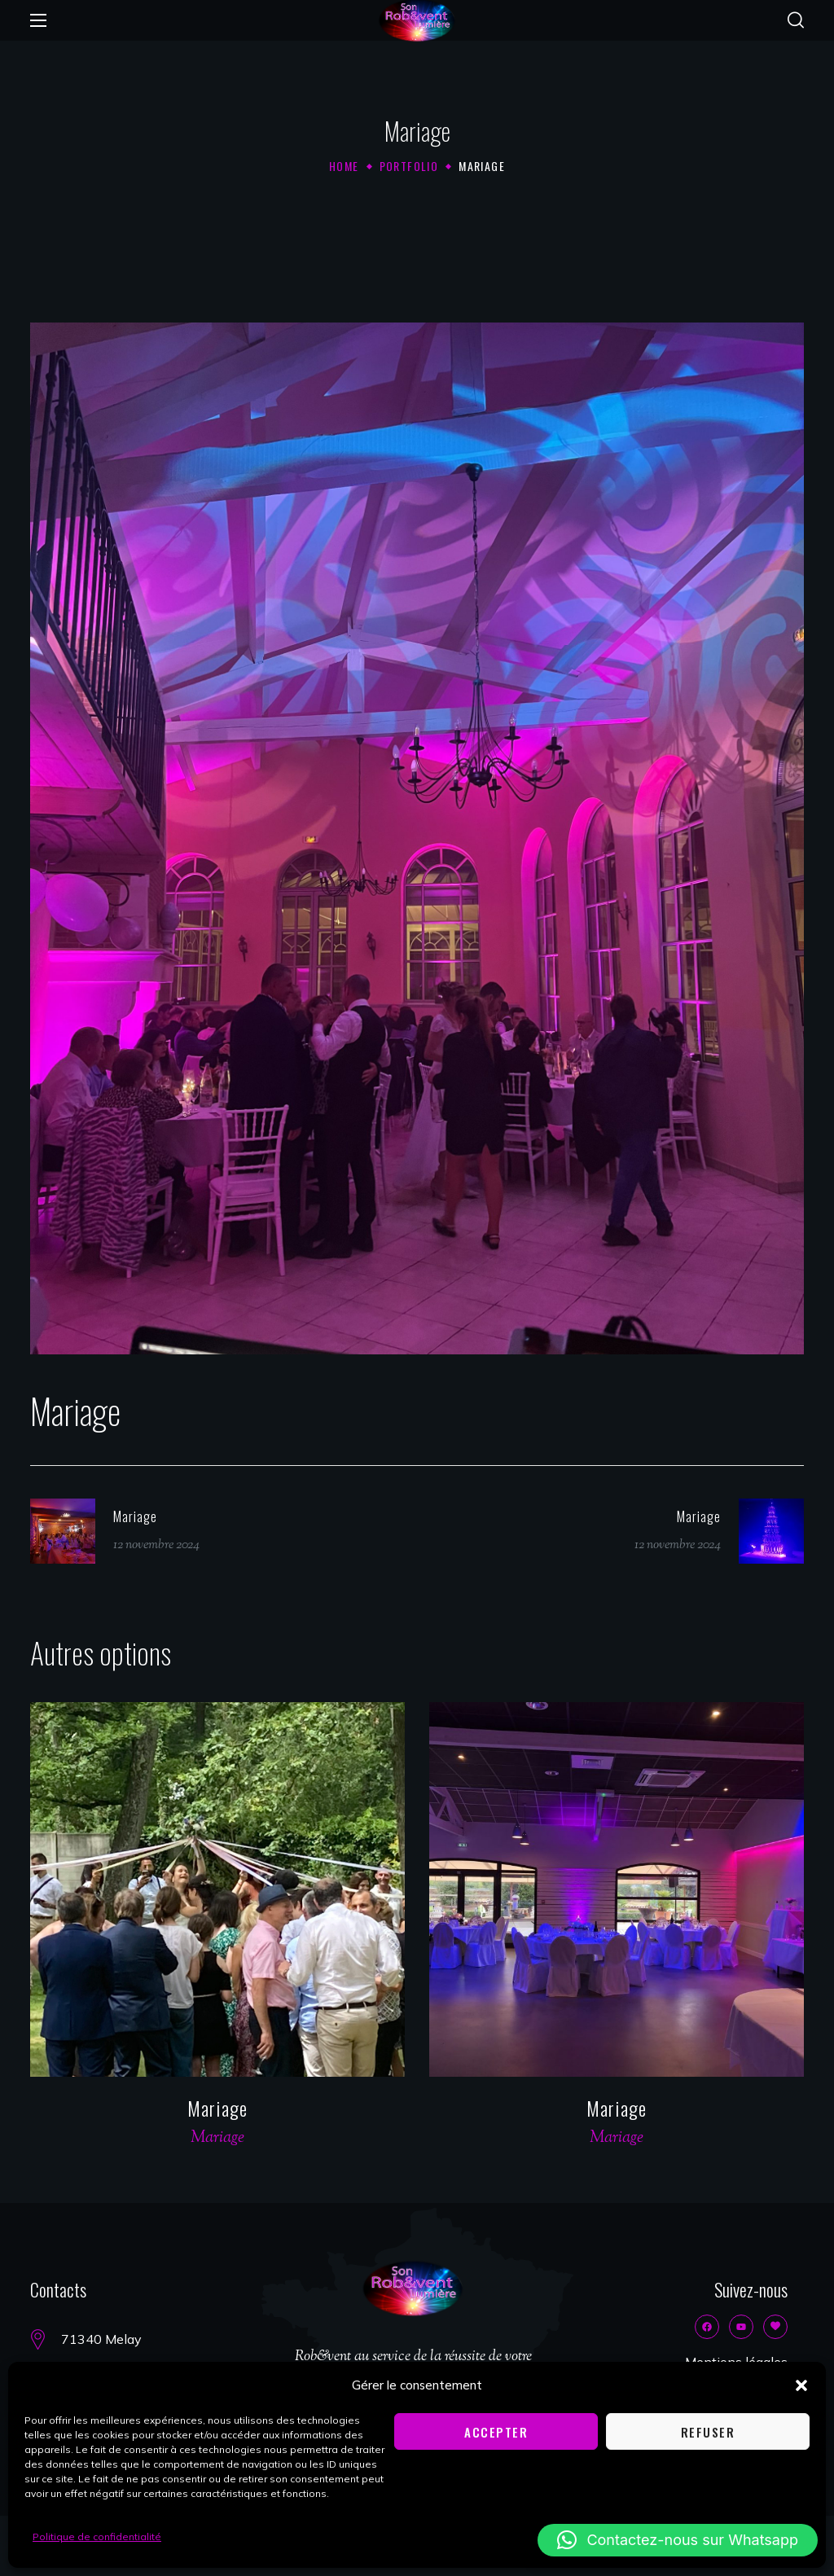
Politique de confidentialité (97, 2536)
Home (344, 165)
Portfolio (409, 165)
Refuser (708, 2432)
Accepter (496, 2432)
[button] (801, 2385)
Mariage (217, 2107)
